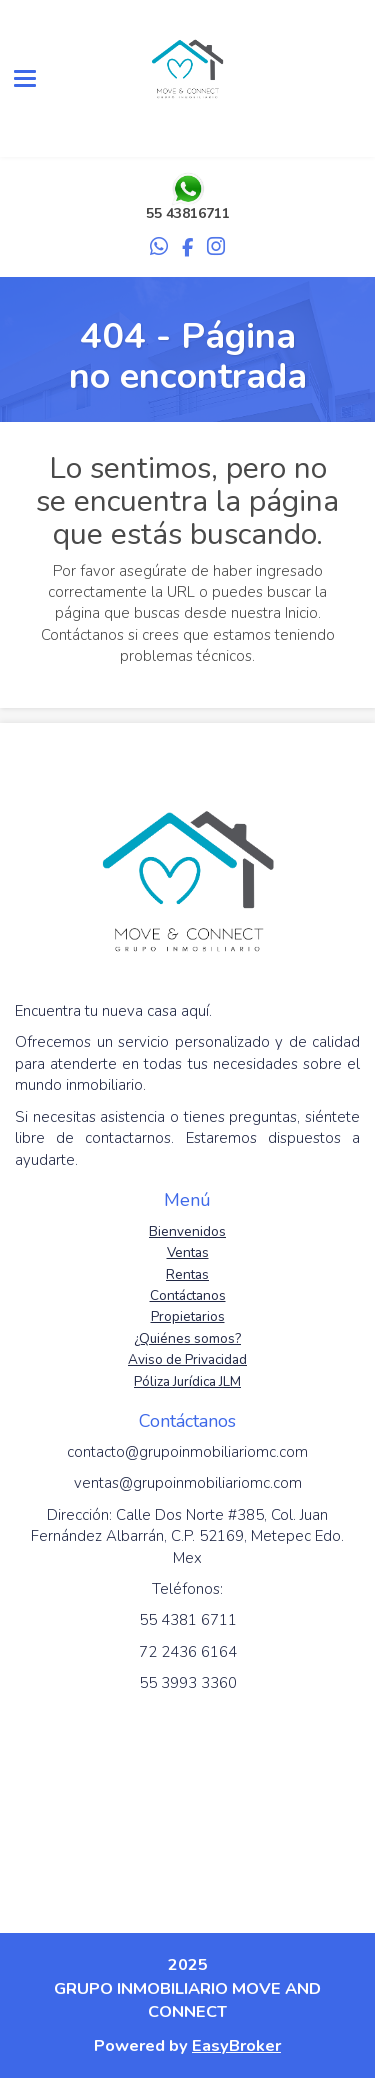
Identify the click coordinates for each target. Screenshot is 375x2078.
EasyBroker (236, 2045)
